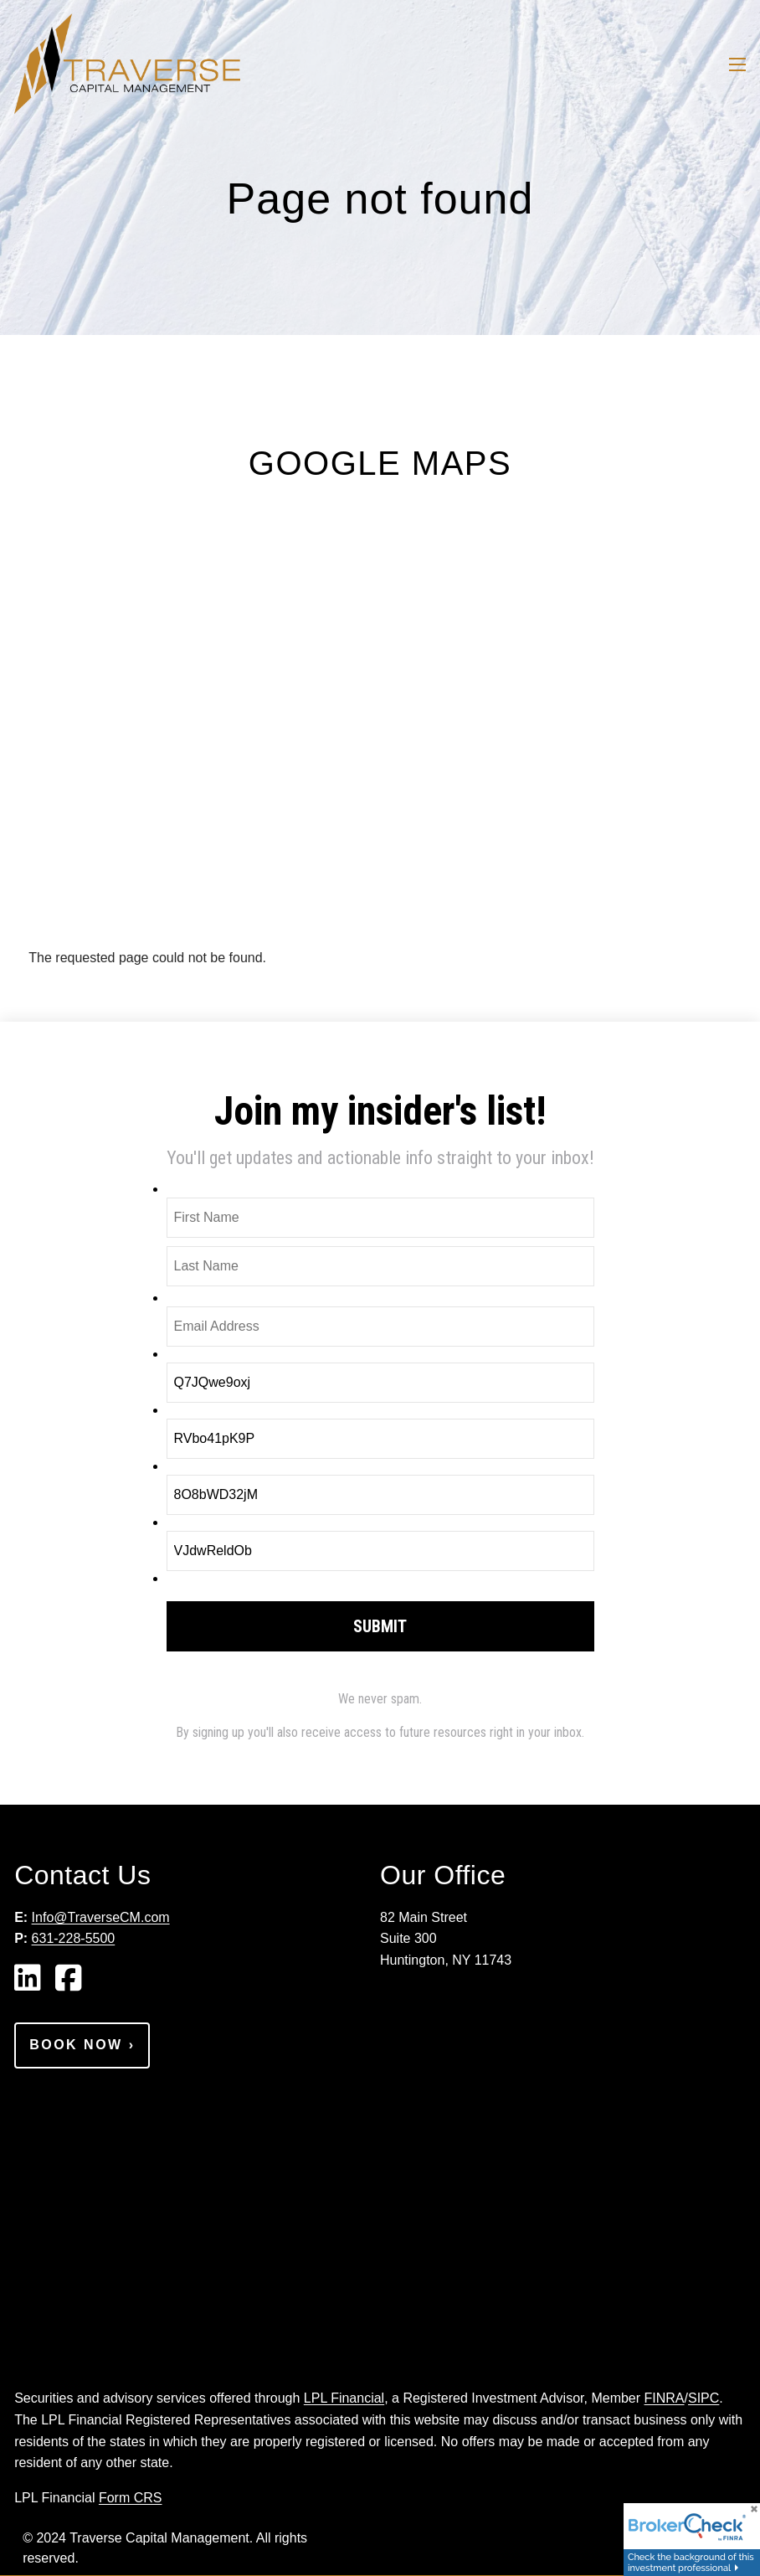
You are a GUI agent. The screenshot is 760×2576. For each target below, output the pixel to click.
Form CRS (130, 2498)
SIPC (703, 2398)
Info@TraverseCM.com (101, 1917)
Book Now (82, 2045)
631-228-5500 (74, 1938)
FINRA (664, 2398)
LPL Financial (344, 2398)
